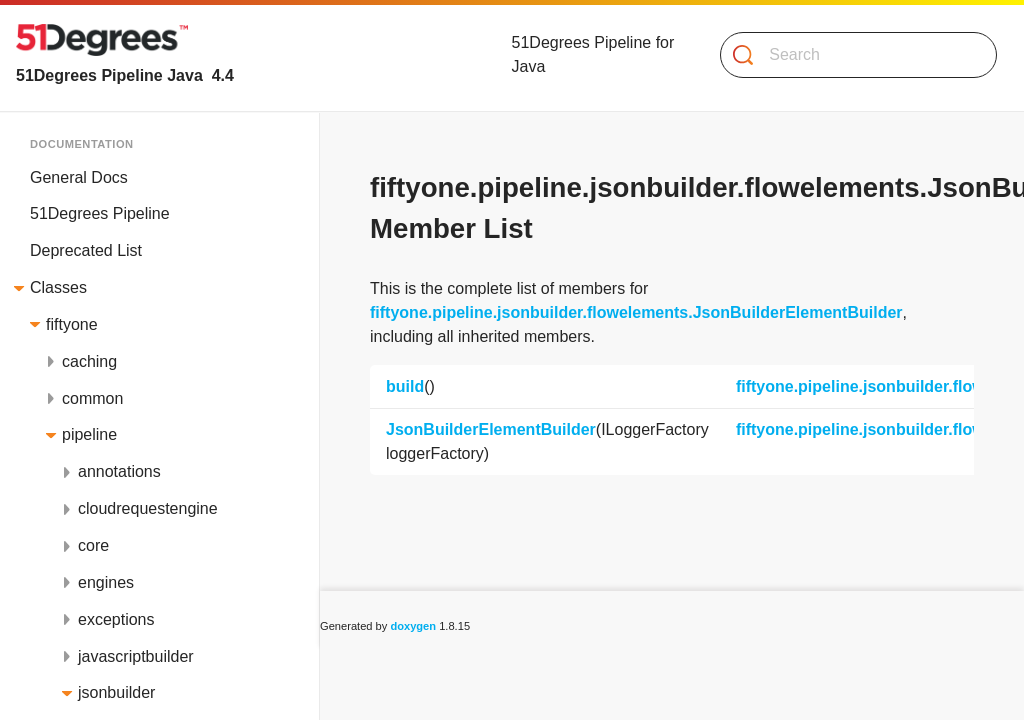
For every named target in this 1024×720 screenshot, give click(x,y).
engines (106, 582)
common (92, 398)
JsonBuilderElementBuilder (491, 429)
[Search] (850, 55)
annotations (119, 471)
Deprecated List (86, 250)
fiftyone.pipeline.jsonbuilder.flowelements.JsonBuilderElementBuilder (636, 312)
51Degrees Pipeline (100, 213)
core (93, 545)
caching (89, 361)
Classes (58, 287)
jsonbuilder (116, 692)
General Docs (79, 177)
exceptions (116, 619)
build (405, 386)
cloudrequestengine (148, 508)
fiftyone (72, 324)
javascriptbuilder (136, 656)
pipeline (89, 434)
